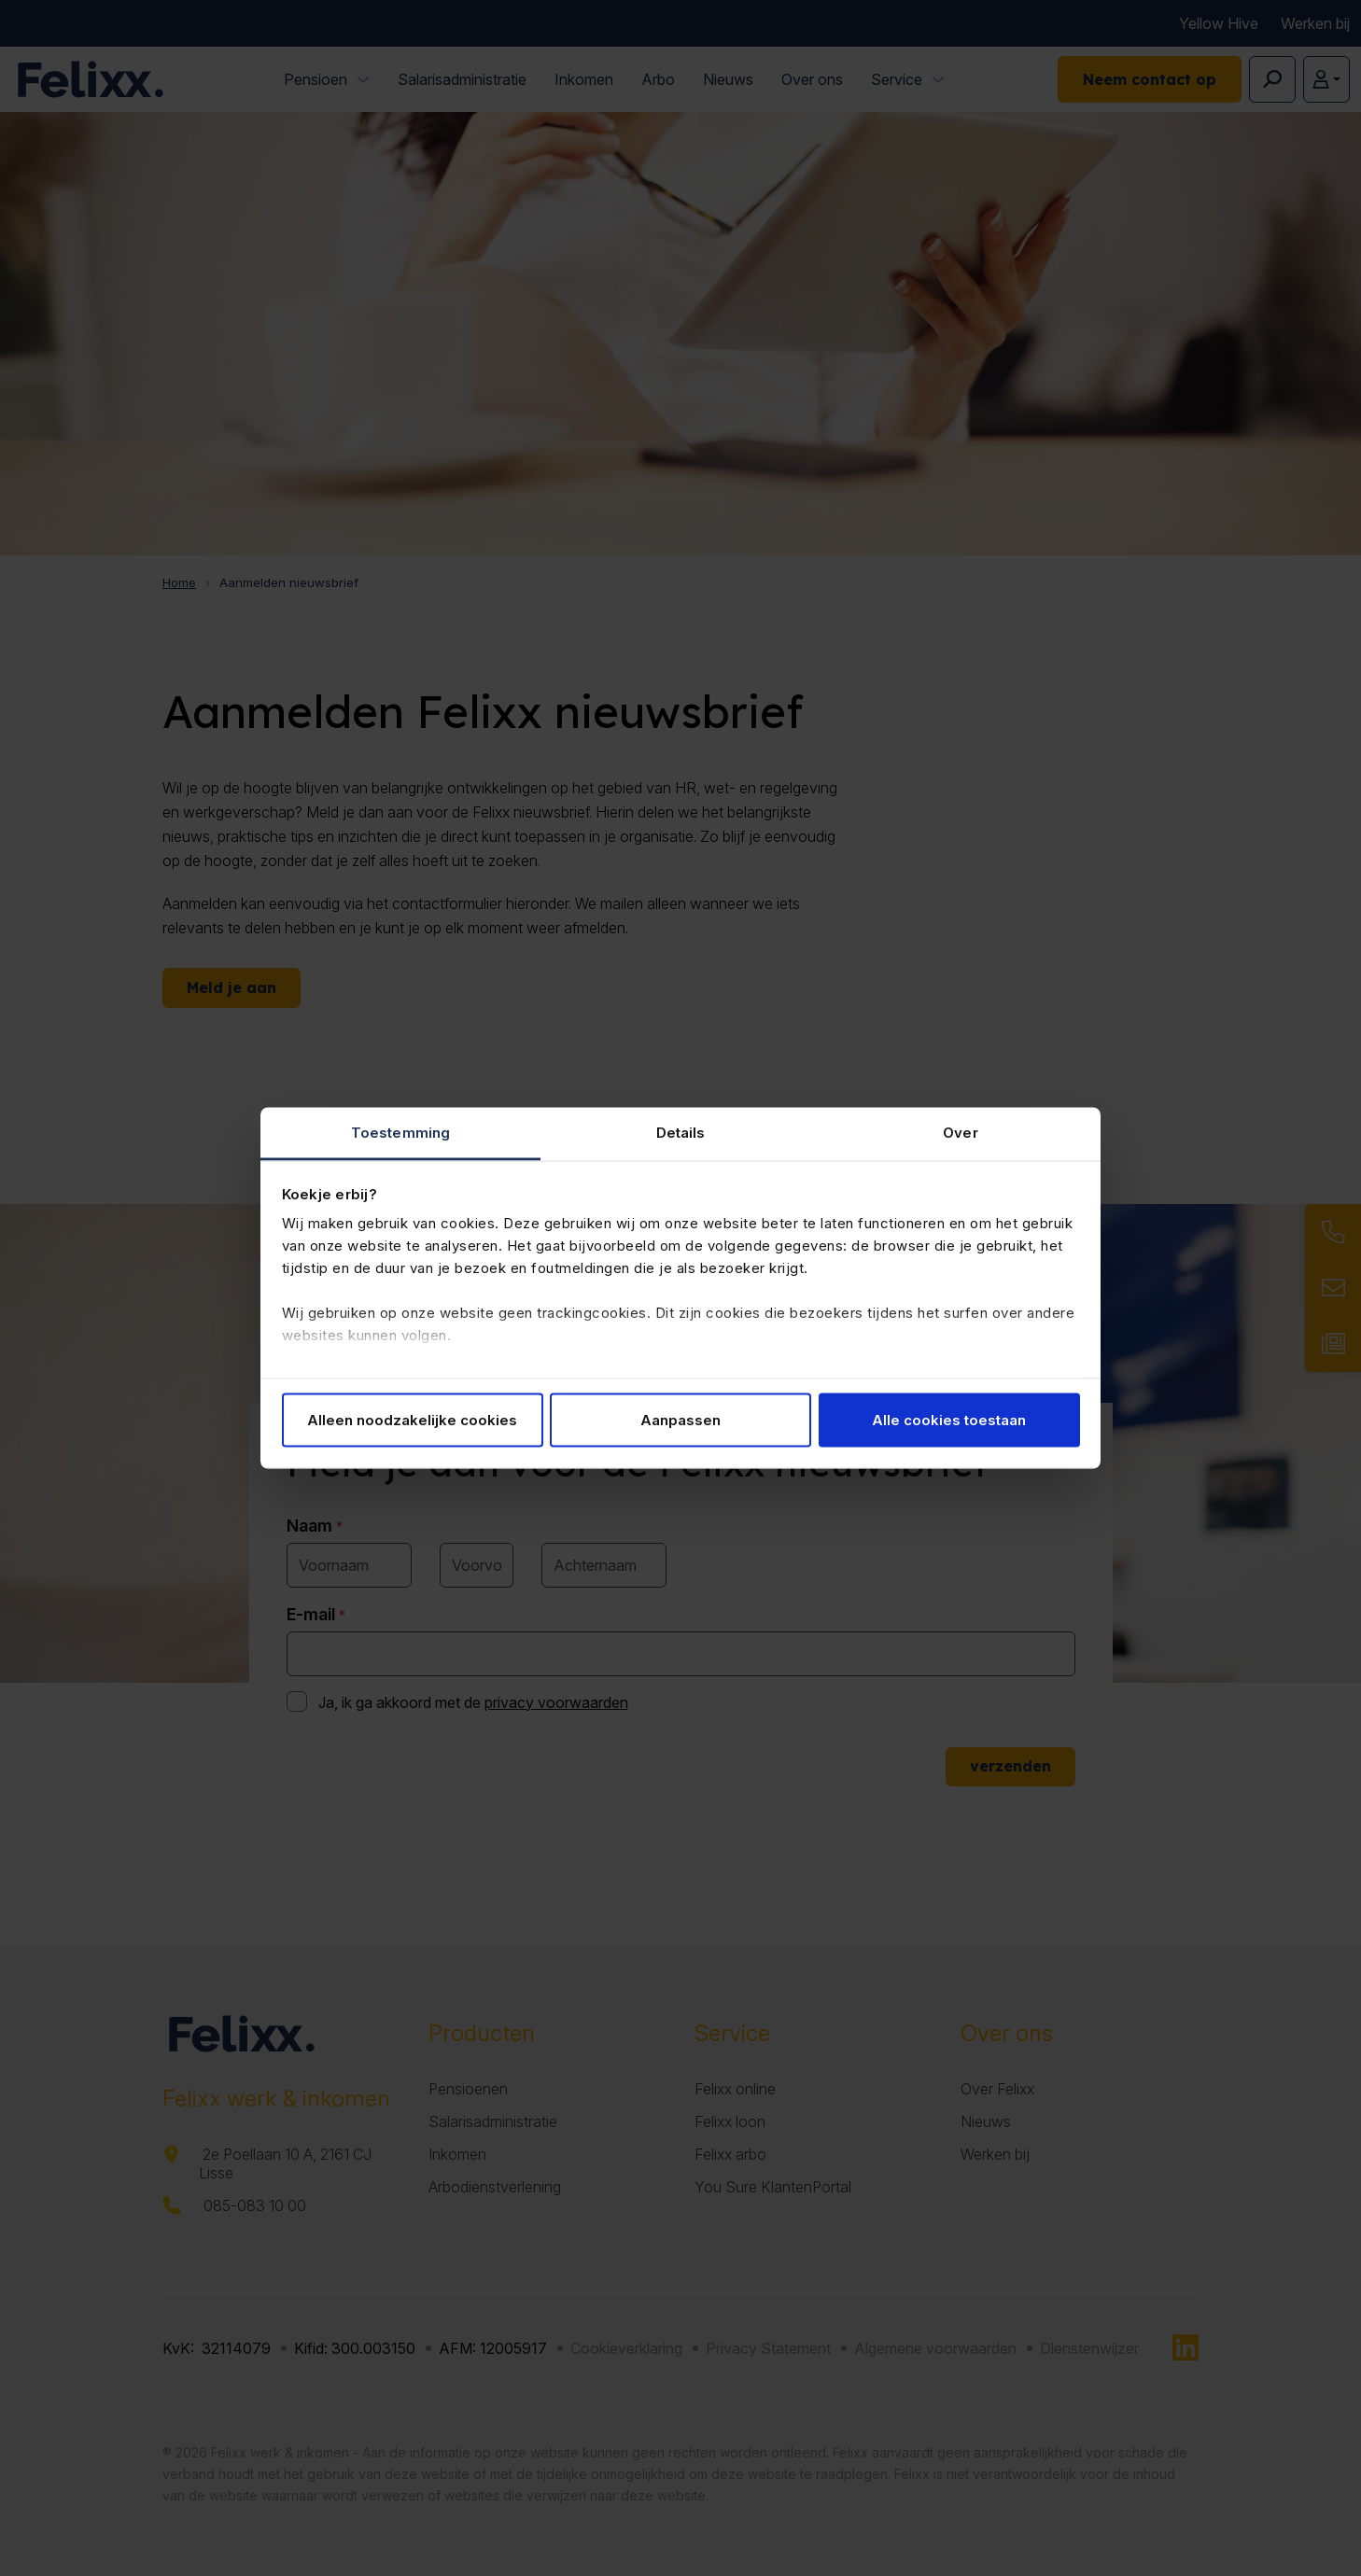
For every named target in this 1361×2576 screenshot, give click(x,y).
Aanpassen (680, 1419)
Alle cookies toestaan (949, 1419)
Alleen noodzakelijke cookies (412, 1419)
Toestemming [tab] (400, 1132)
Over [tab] (960, 1132)
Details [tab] (681, 1132)
